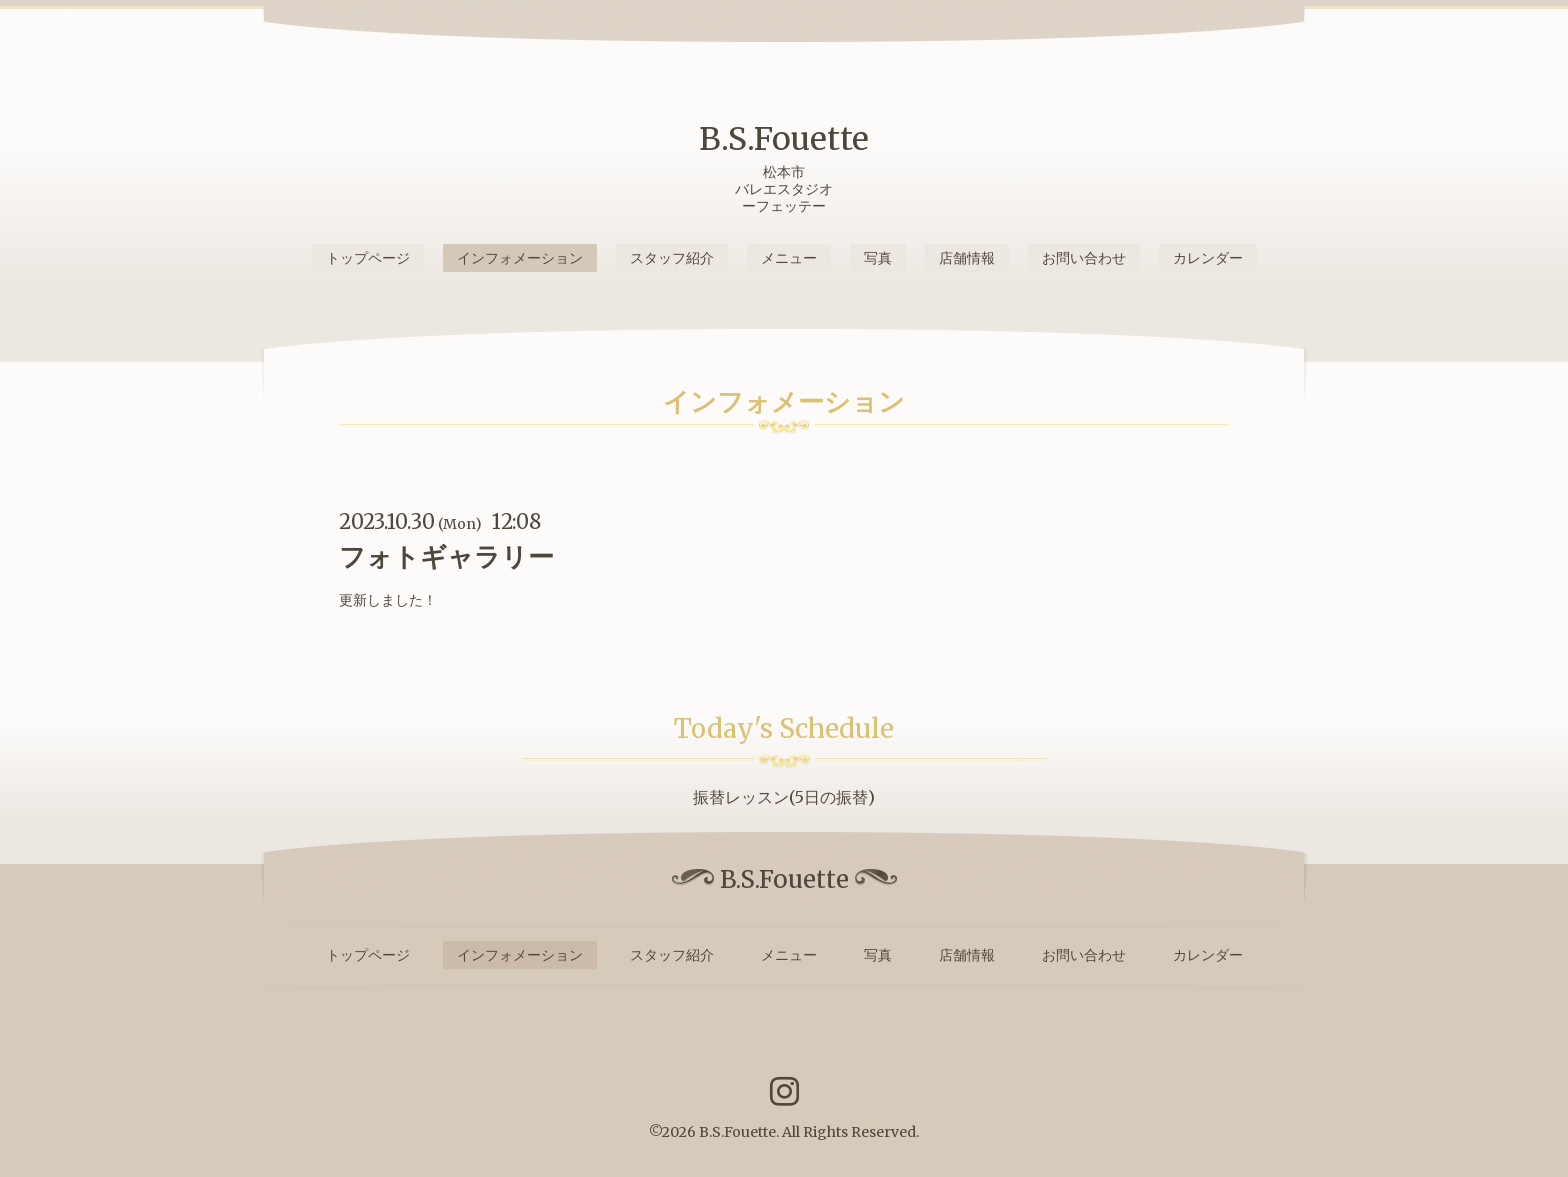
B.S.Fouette (784, 139)
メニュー (789, 258)
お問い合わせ (1084, 258)
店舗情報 (967, 258)
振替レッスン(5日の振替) (784, 797)
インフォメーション (520, 258)
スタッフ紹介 (672, 258)
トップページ (368, 258)
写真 (878, 258)
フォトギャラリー (446, 556)
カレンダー (1208, 258)
